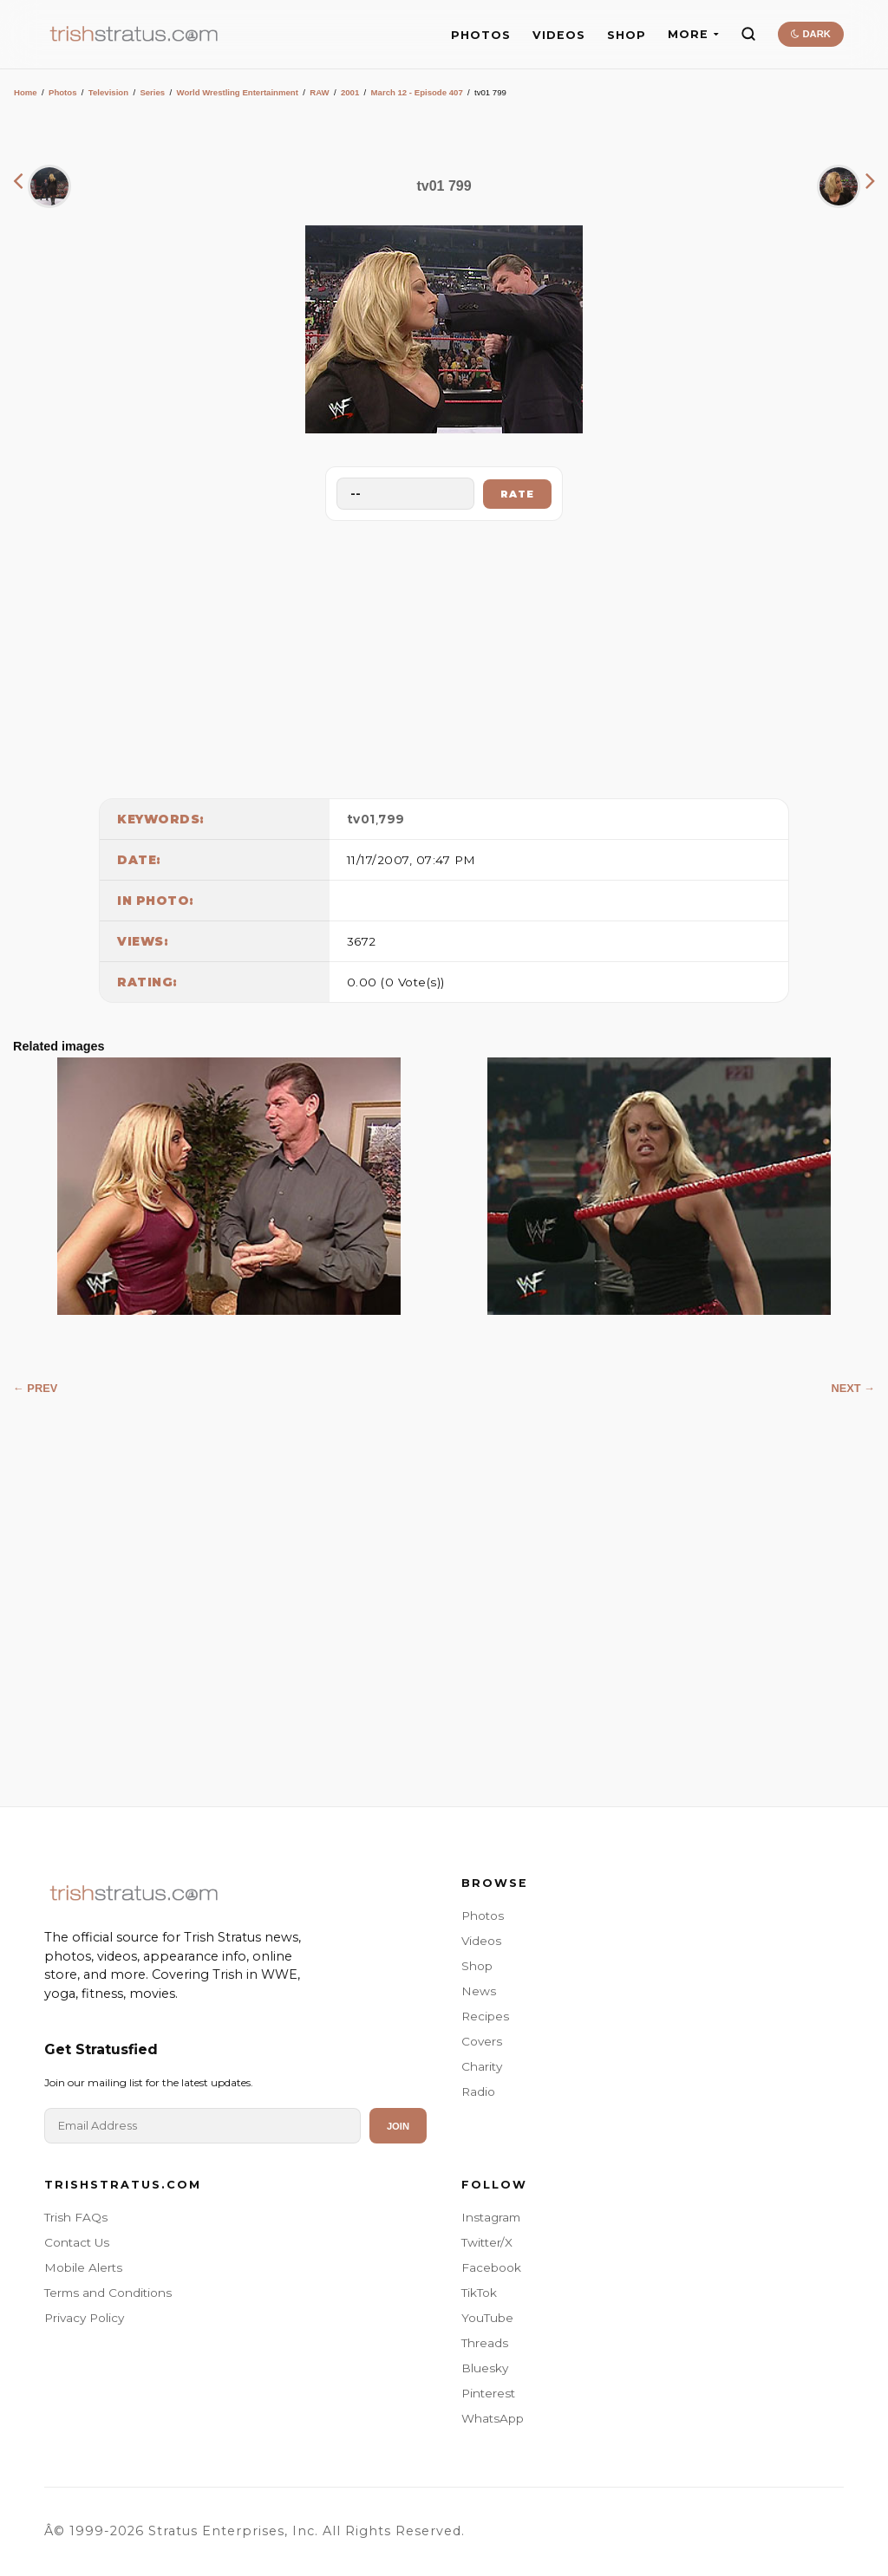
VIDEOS (558, 35)
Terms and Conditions (108, 2293)
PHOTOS (481, 35)
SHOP (626, 35)
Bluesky (484, 2368)
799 (391, 819)
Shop (477, 1966)
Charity (481, 2066)
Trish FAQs (76, 2217)
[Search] (748, 34)
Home (25, 92)
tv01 (361, 819)
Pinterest (488, 2393)
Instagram (490, 2217)
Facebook (491, 2267)
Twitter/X (487, 2242)
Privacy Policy (84, 2318)
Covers (481, 2041)
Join (398, 2126)
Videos (481, 1941)
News (478, 1991)
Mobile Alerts (83, 2267)
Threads (484, 2343)
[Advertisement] (444, 655)
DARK (810, 34)
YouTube (487, 2318)
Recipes (485, 2016)
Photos (63, 92)
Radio (478, 2091)
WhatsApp (492, 2418)
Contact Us (76, 2242)
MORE (693, 34)
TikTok (479, 2293)
